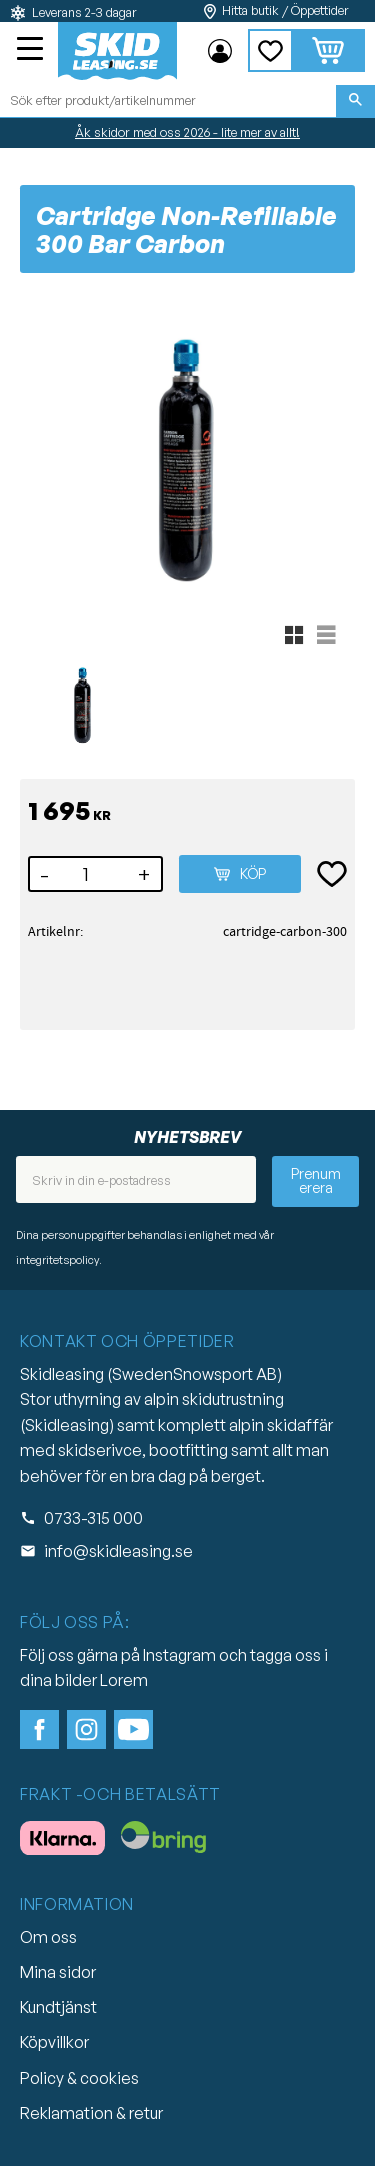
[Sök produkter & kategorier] (168, 101)
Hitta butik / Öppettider (285, 10)
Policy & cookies (79, 2078)
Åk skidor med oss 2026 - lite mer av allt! (187, 132)
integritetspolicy (57, 1260)
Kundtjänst (58, 2007)
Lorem (124, 1680)
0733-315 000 (93, 1518)
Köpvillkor (54, 2042)
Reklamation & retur (91, 2113)
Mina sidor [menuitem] (220, 51)
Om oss (48, 1937)
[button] (32, 51)
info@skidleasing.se (118, 1551)
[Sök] (355, 101)
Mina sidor (58, 1972)
